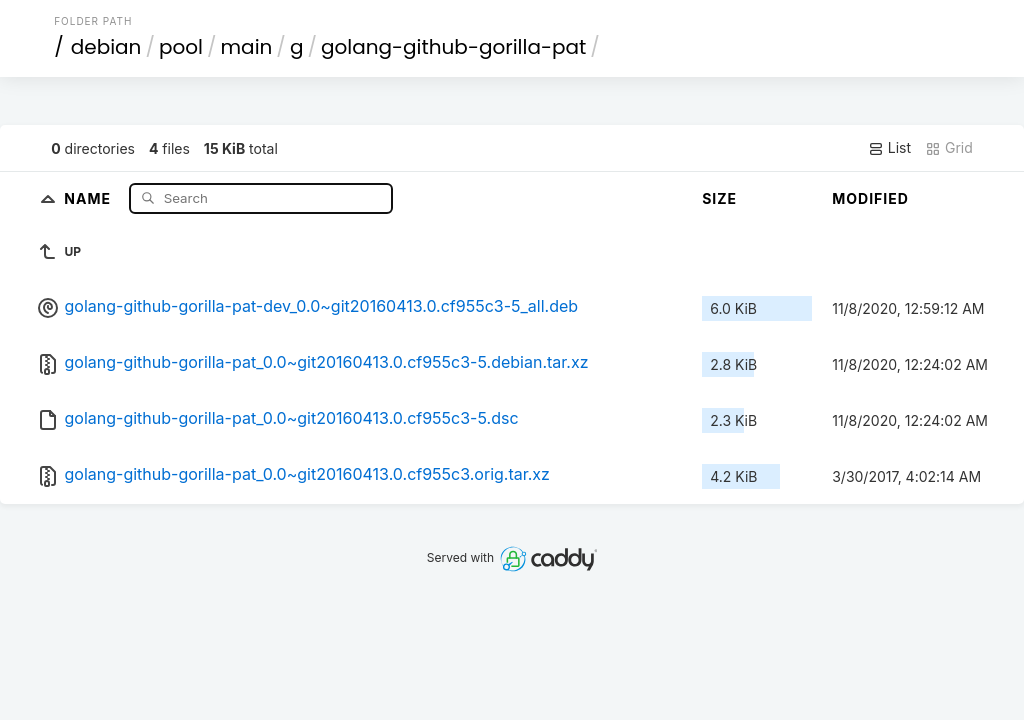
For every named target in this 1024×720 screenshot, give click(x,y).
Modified (870, 198)
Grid (949, 148)
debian (106, 47)
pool (181, 47)
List (889, 148)
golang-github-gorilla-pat (453, 47)
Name (89, 197)
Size (719, 198)
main (247, 47)
